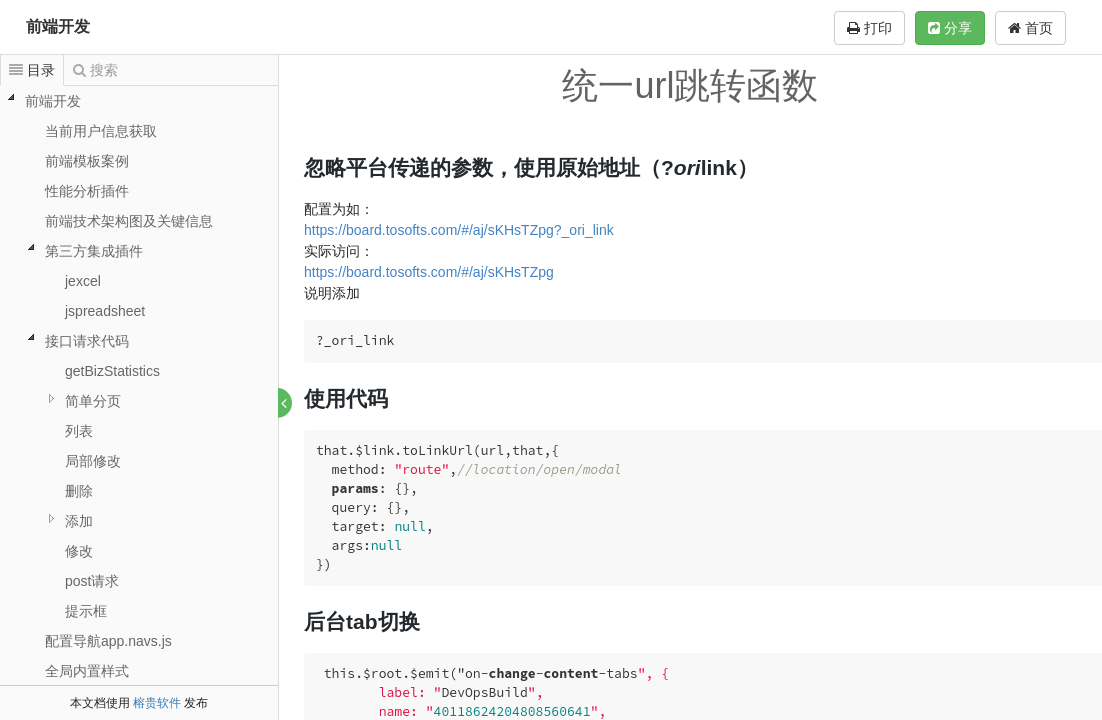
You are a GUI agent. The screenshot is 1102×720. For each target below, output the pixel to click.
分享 (950, 28)
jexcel (83, 281)
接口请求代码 (87, 341)
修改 (79, 551)
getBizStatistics (112, 371)
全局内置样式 (87, 671)
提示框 (86, 611)
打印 (869, 28)
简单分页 (93, 401)
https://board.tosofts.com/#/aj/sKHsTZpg (430, 272)
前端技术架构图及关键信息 (129, 221)
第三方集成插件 (94, 251)
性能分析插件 (87, 191)
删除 (79, 491)
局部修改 (93, 461)
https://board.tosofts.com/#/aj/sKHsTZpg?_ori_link (460, 230)
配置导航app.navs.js (108, 641)
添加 (79, 521)
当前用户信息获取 (101, 131)
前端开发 (58, 26)
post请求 (92, 581)
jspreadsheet (105, 311)
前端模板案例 (87, 161)
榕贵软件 (157, 703)
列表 (79, 431)
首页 (1030, 28)
